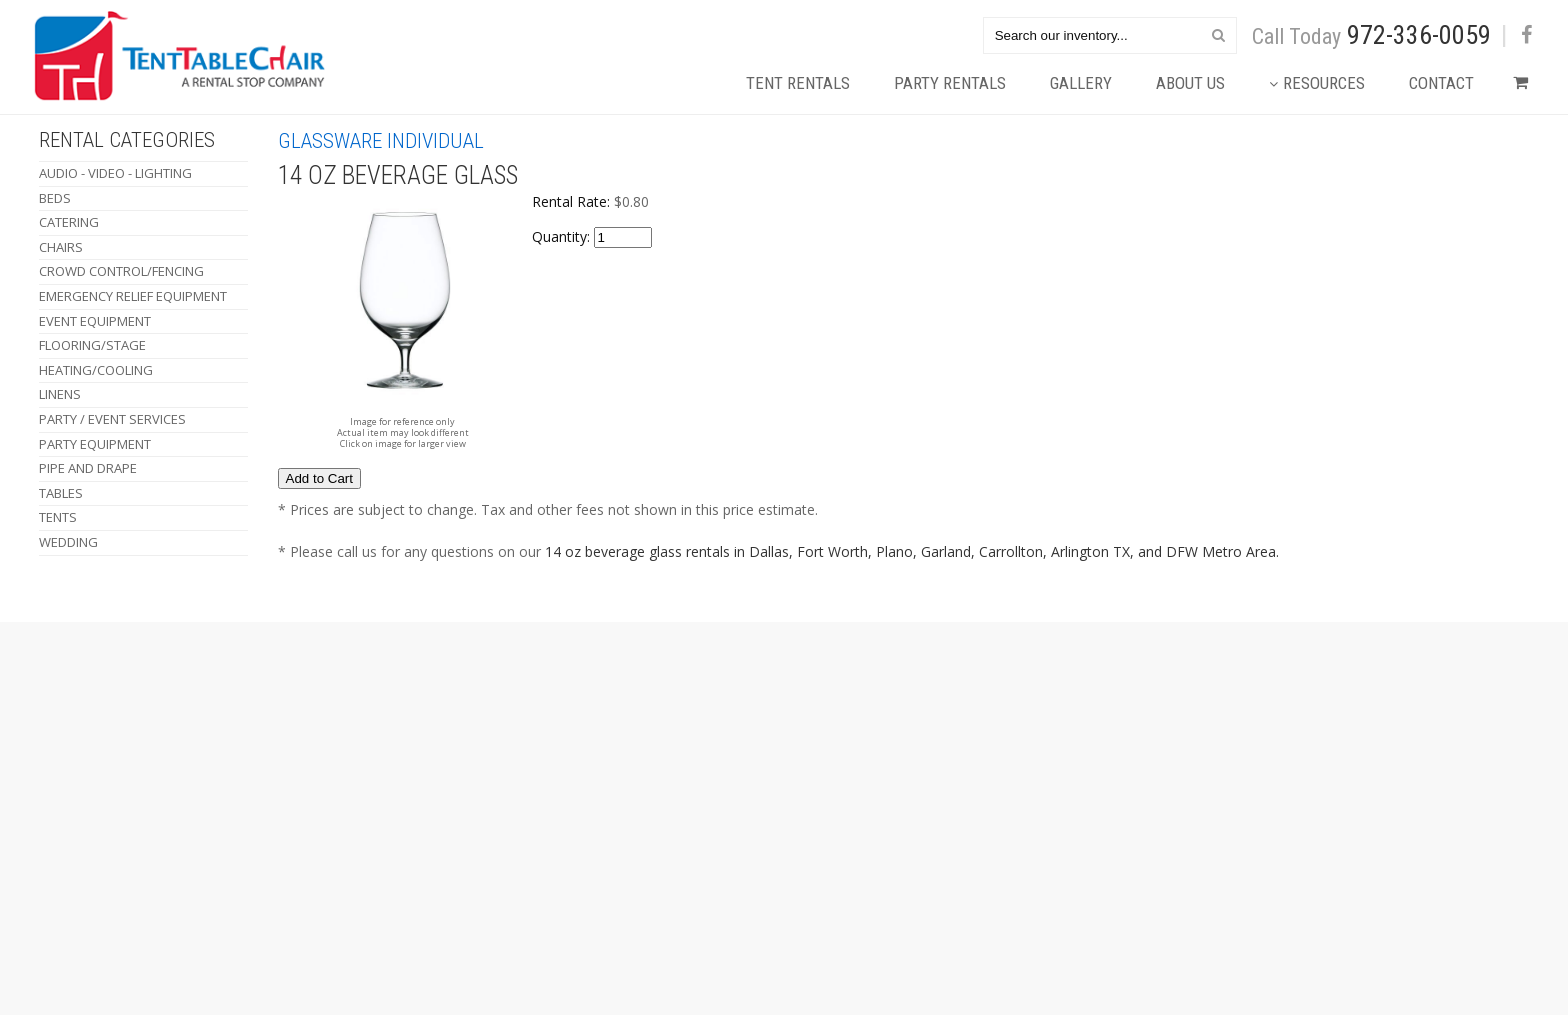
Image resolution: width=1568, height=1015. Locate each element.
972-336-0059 (1419, 35)
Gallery (1081, 83)
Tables (61, 493)
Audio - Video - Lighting (115, 173)
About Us (1190, 83)
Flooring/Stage (92, 345)
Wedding (68, 542)
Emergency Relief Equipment (133, 296)
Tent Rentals (798, 83)
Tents (58, 517)
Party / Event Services (112, 419)
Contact (1441, 83)
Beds (55, 198)
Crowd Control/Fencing (121, 271)
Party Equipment (95, 444)
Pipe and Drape (88, 468)
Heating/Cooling (96, 370)
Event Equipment (95, 321)
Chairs (61, 247)
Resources (1317, 83)
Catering (69, 222)
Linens (60, 394)
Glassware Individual (381, 141)
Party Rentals (950, 83)
